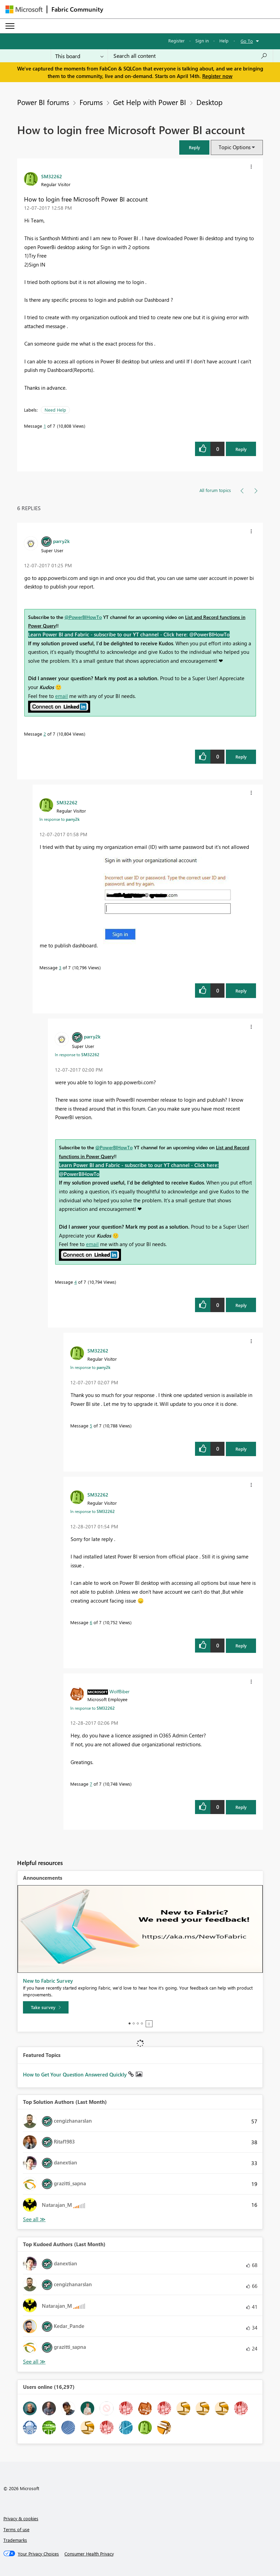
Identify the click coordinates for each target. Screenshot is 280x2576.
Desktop (209, 102)
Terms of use (16, 2529)
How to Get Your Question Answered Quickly (75, 2074)
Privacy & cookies (20, 2518)
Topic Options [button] (235, 147)
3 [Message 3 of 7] (60, 967)
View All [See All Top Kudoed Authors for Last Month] (34, 2362)
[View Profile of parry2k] (61, 541)
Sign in (202, 40)
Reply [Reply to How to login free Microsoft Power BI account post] (241, 449)
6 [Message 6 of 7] (91, 1622)
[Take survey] (46, 2007)
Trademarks (15, 2540)
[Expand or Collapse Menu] (10, 26)
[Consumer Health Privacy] (89, 2554)
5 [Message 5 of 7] (91, 1425)
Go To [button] (247, 41)
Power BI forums (43, 102)
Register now (217, 76)
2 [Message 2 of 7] (45, 734)
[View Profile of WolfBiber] (119, 1691)
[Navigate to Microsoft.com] (23, 9)
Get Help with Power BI (149, 102)
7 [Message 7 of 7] (91, 1784)
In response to (59, 819)
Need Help (55, 409)
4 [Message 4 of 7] (75, 1282)
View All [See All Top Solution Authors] (34, 2219)
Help (224, 40)
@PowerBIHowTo (83, 617)
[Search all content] (190, 55)
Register (176, 40)
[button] (194, 147)
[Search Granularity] (79, 55)
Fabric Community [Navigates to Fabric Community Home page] (77, 9)
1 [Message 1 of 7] (45, 426)
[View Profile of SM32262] (51, 176)
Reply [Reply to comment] (241, 757)
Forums (91, 102)
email (61, 695)
